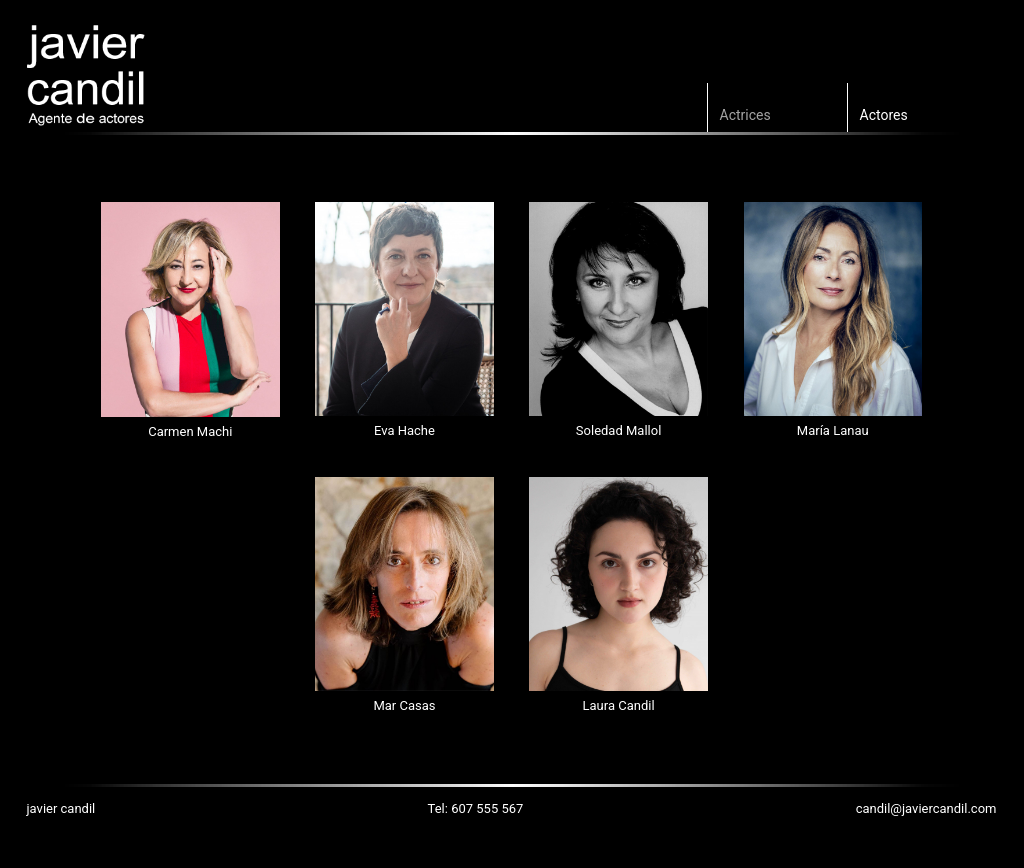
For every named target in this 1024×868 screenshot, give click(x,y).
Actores (884, 115)
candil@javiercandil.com (926, 808)
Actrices (745, 115)
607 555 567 (487, 808)
